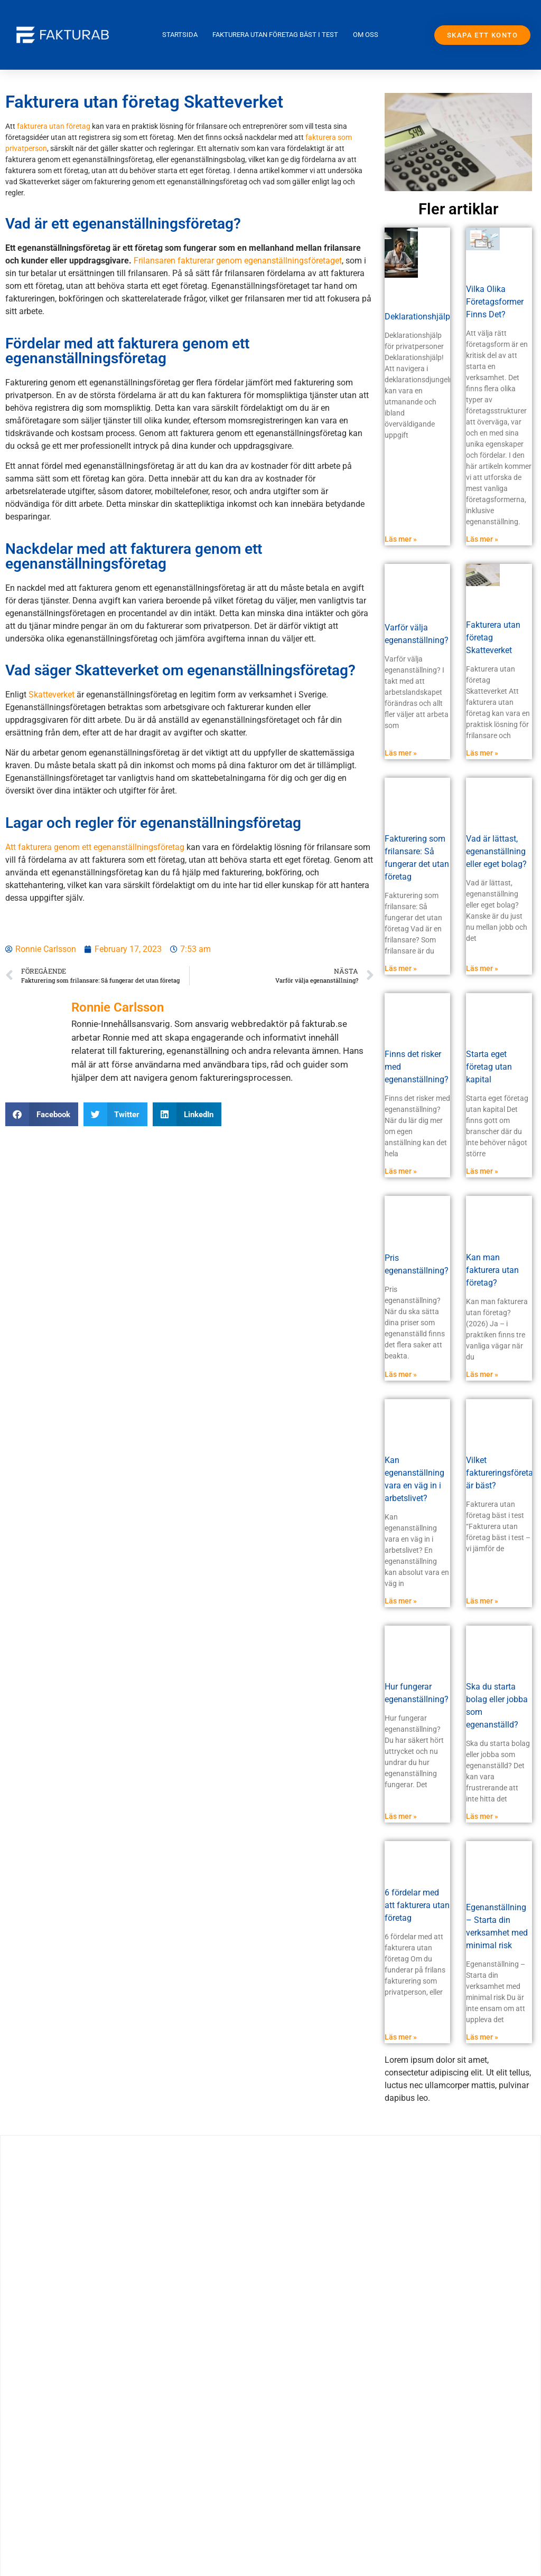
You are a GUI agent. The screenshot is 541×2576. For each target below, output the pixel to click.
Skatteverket (51, 695)
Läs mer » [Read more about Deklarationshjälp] (401, 539)
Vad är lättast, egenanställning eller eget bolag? (496, 851)
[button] (41, 1114)
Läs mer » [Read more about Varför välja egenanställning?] (401, 753)
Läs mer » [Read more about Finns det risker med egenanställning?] (401, 1171)
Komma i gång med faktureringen (96, 2489)
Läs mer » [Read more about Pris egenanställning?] (401, 1374)
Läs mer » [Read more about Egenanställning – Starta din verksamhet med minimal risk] (482, 2037)
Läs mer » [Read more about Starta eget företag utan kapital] (482, 1171)
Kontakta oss (96, 2513)
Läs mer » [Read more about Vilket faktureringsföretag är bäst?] (482, 1601)
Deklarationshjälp (417, 317)
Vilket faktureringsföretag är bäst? (502, 1472)
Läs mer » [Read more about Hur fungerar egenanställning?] (401, 1816)
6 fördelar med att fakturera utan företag (417, 1905)
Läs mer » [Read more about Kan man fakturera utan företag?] (482, 1374)
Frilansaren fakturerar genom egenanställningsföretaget (238, 261)
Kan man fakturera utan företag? (492, 1270)
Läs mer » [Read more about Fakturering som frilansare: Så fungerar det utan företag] (401, 968)
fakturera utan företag (53, 126)
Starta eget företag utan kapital (489, 1066)
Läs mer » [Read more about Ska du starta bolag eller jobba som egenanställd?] (482, 1816)
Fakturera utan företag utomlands (96, 2441)
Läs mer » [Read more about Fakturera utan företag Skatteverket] (482, 753)
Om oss (365, 35)
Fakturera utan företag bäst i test (275, 35)
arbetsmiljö (96, 2392)
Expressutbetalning (96, 2416)
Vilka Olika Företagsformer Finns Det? (495, 301)
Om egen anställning (96, 2562)
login (96, 2538)
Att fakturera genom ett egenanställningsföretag (94, 847)
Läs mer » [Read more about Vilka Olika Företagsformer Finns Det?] (482, 539)
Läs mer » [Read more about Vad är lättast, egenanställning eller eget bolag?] (482, 968)
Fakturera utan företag (96, 2368)
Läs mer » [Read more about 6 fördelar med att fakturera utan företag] (401, 2037)
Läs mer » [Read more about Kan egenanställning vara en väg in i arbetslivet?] (401, 1601)
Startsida (180, 35)
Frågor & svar (96, 2465)
